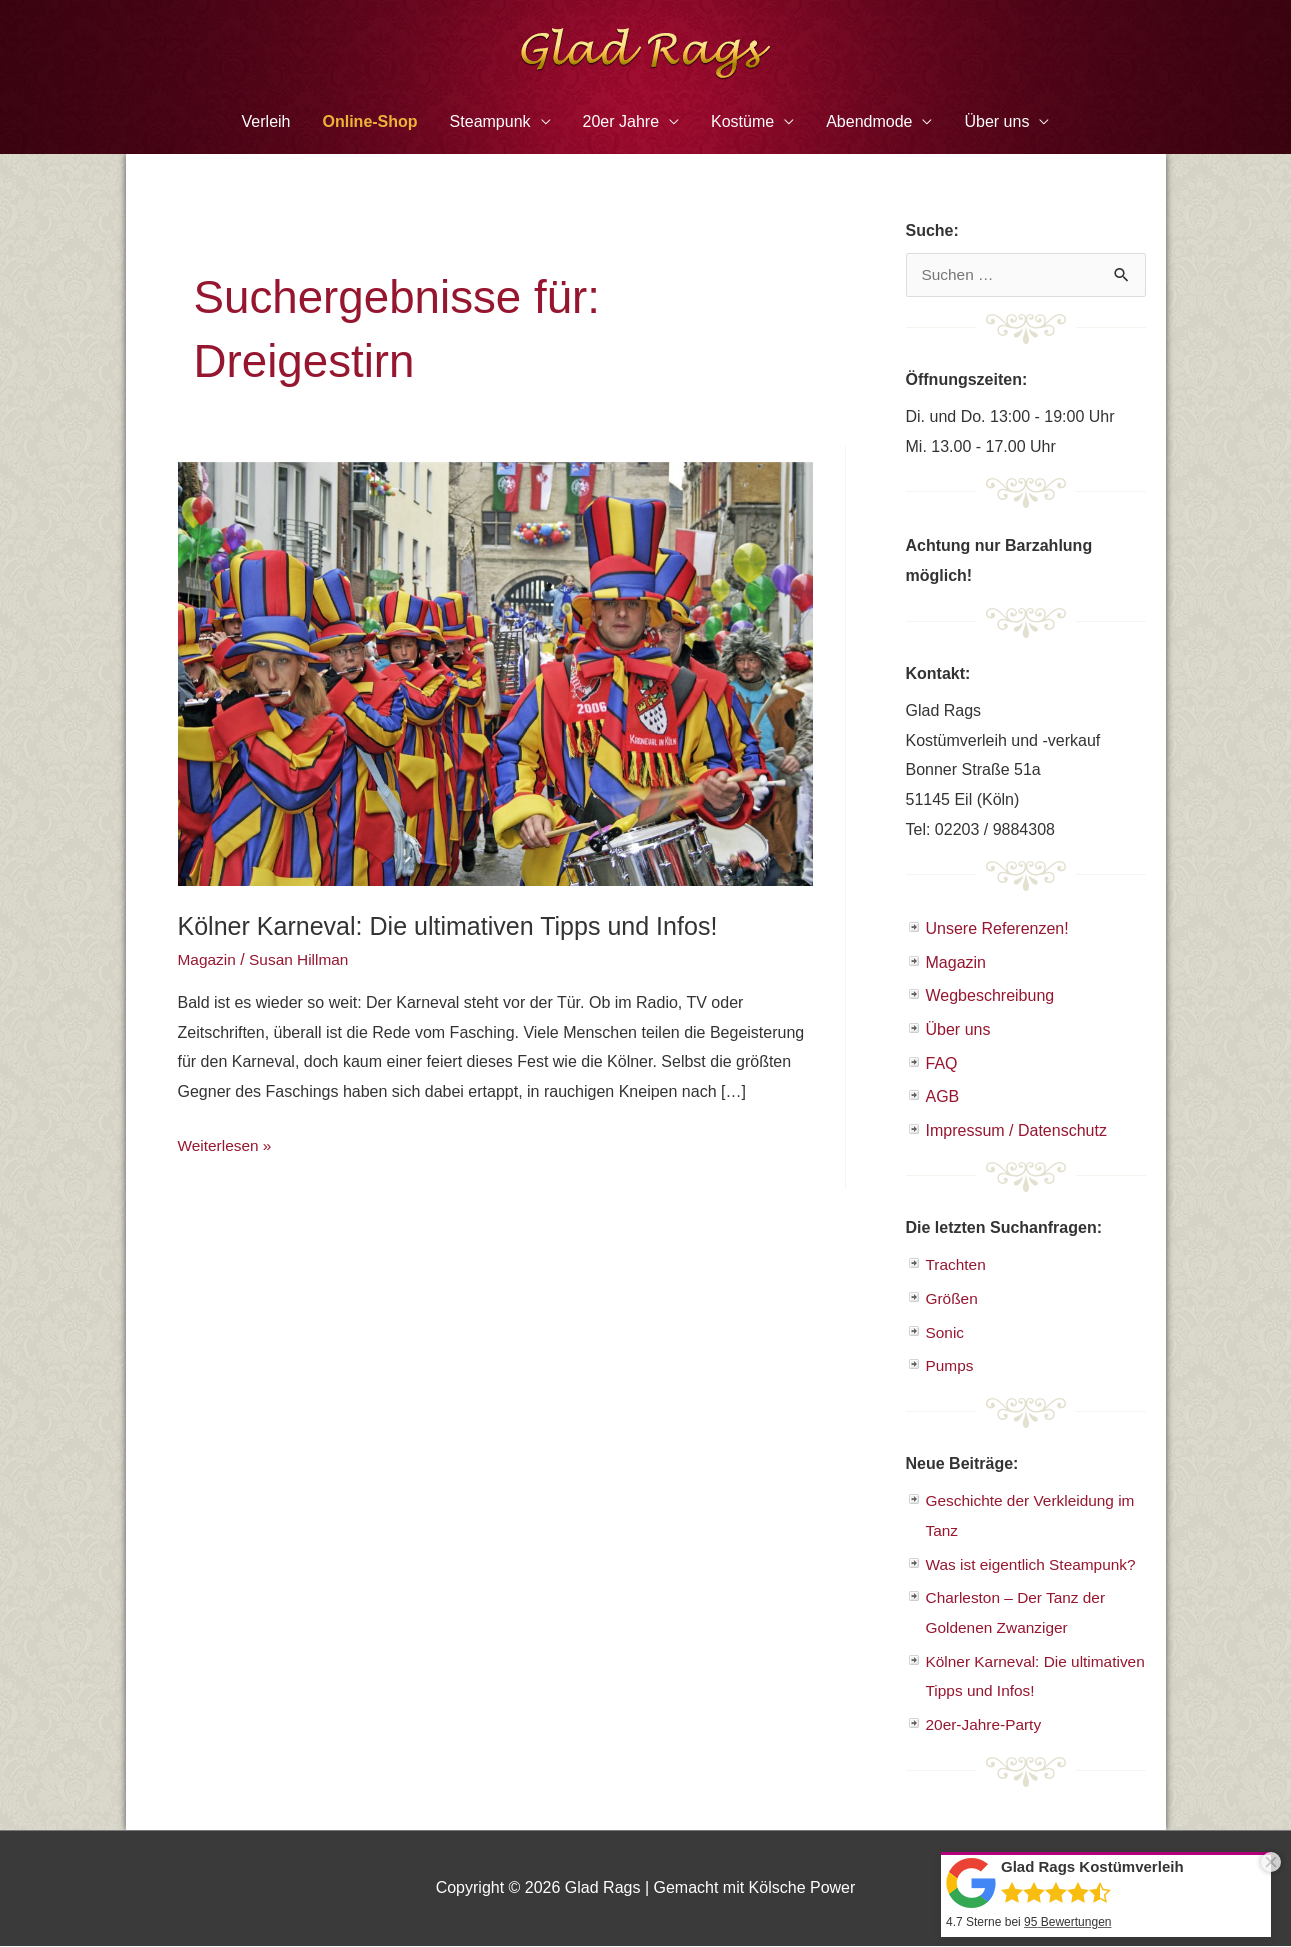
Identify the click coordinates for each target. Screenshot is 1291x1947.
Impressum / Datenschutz (1016, 1131)
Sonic (946, 1333)
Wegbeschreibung (990, 996)
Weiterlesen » (227, 1145)
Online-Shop (370, 121)
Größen (953, 1299)
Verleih (266, 121)
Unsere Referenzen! (997, 928)
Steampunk (490, 121)
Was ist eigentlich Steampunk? (1035, 1564)
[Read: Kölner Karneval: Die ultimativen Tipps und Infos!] (495, 672)
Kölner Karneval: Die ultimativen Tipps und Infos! (458, 926)
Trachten (957, 1265)
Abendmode (869, 121)
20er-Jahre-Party (986, 1725)
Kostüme (742, 121)
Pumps (951, 1366)
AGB (943, 1097)
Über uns (996, 121)
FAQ (942, 1063)
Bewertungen (1067, 1922)
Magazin (208, 959)
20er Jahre (621, 121)
